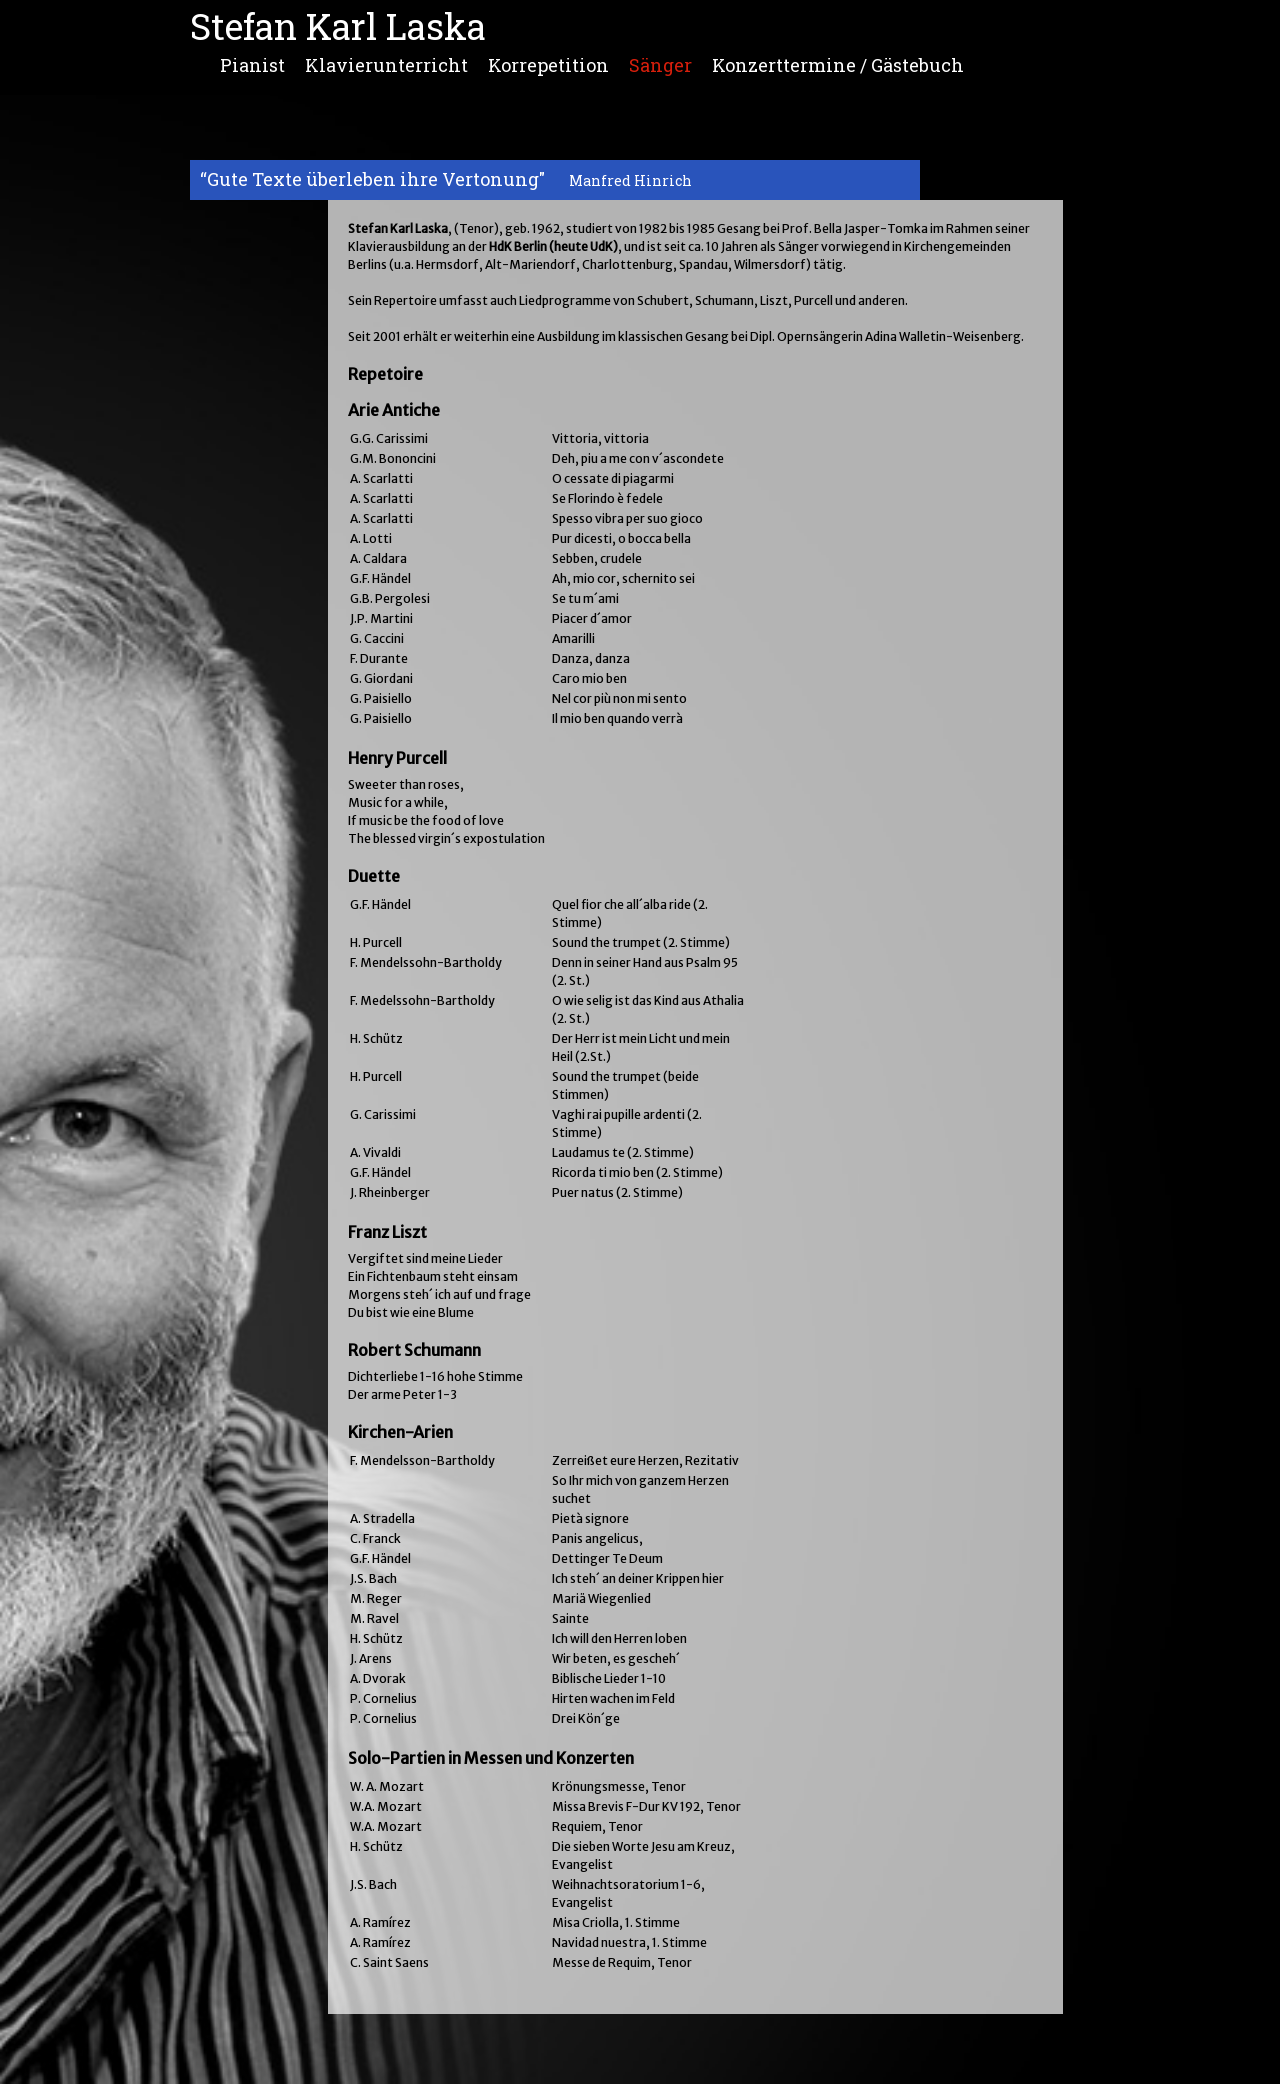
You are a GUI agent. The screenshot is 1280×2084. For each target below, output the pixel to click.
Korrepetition (548, 63)
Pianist (252, 63)
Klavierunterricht (386, 63)
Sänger (660, 63)
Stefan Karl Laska (338, 26)
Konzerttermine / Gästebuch (838, 63)
